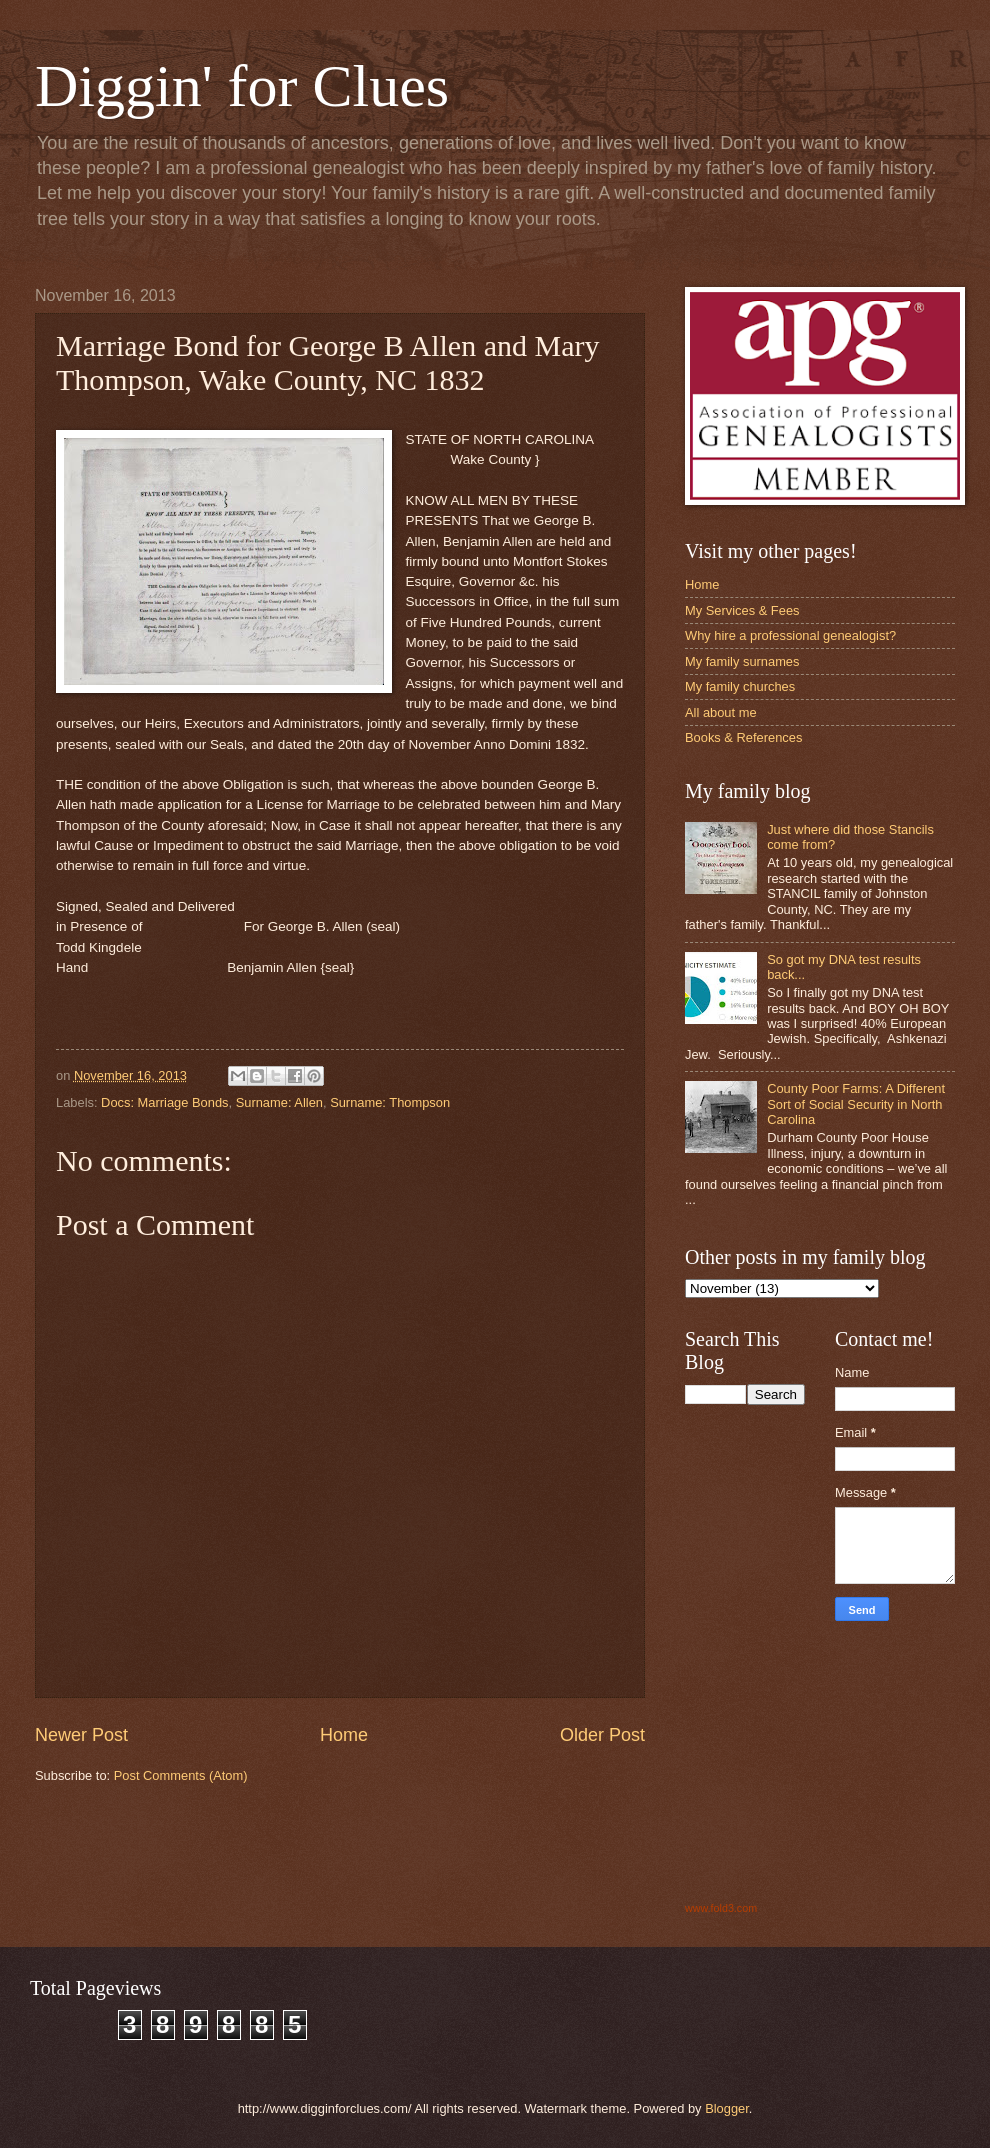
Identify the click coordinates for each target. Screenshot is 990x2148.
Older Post (602, 1735)
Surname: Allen (279, 1102)
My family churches (740, 686)
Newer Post (81, 1735)
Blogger (727, 2108)
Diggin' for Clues (242, 86)
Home (344, 1735)
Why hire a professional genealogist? (790, 635)
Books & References (743, 737)
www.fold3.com (721, 1908)
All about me (721, 712)
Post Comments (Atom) (181, 1775)
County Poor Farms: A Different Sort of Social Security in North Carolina (856, 1104)
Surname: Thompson (390, 1102)
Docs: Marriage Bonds (164, 1102)
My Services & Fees (742, 610)
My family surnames (742, 661)
